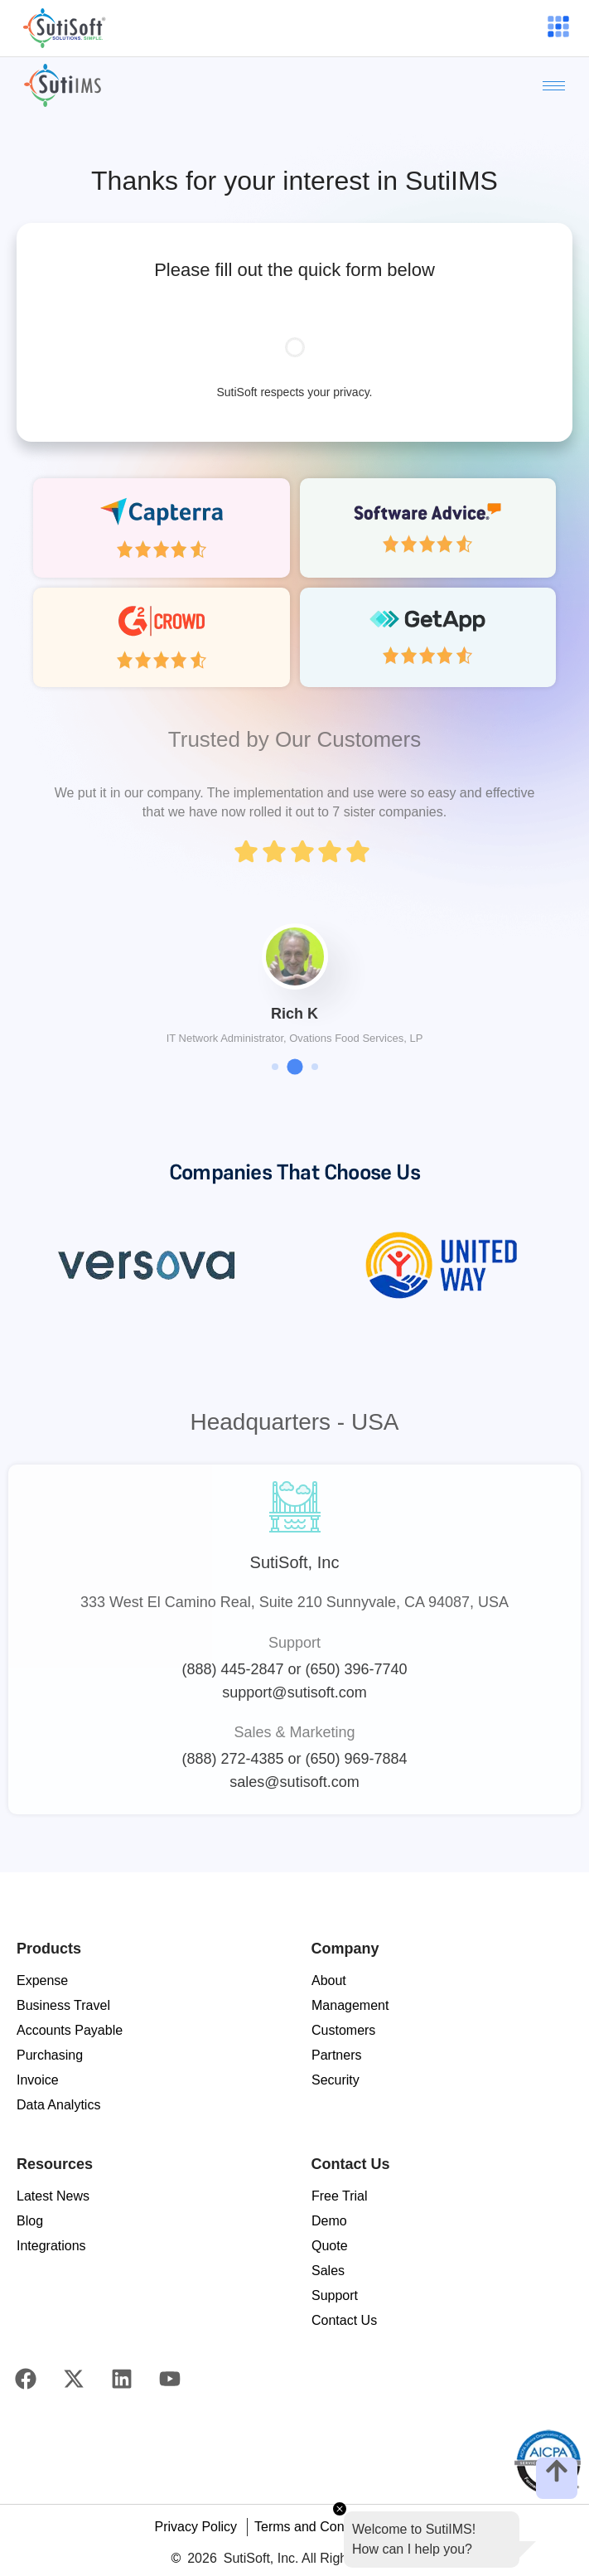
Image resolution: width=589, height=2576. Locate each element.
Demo (329, 2221)
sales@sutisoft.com (294, 1782)
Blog (30, 2221)
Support (334, 2295)
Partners (336, 2055)
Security (335, 2080)
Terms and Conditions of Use (339, 2527)
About (328, 1980)
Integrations (51, 2246)
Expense (42, 1980)
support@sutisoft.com (294, 1692)
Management (350, 2005)
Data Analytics (58, 2105)
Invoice (38, 2080)
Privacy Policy (195, 2527)
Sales (328, 2271)
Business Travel (63, 2005)
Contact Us (344, 2320)
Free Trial (339, 2196)
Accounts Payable (70, 2030)
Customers (343, 2030)
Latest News (53, 2196)
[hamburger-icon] (557, 28)
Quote (329, 2246)
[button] (275, 1066)
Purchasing (50, 2055)
